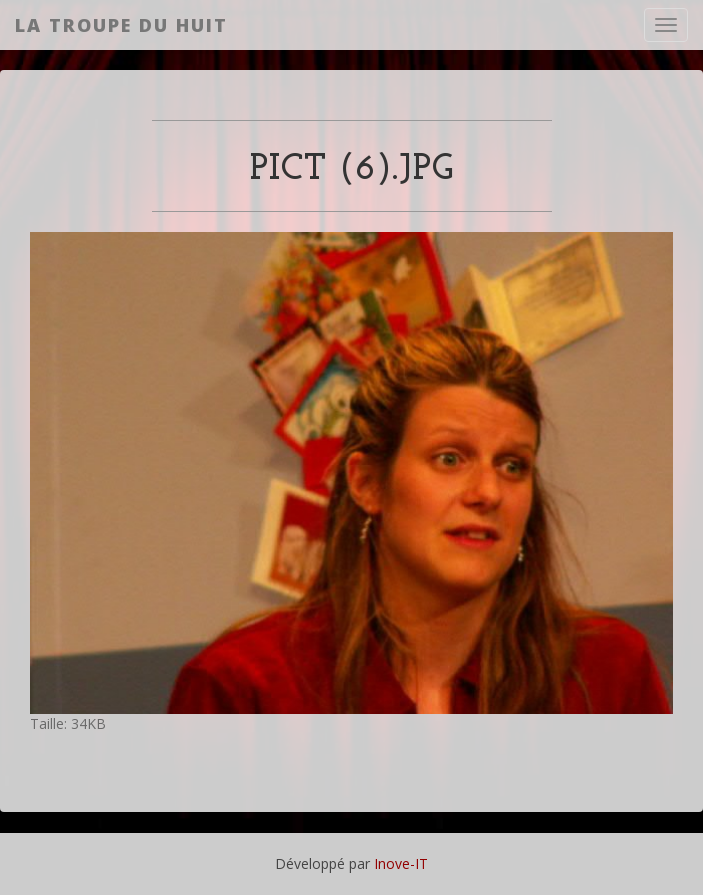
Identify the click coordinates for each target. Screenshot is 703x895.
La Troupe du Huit (121, 25)
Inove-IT (401, 863)
